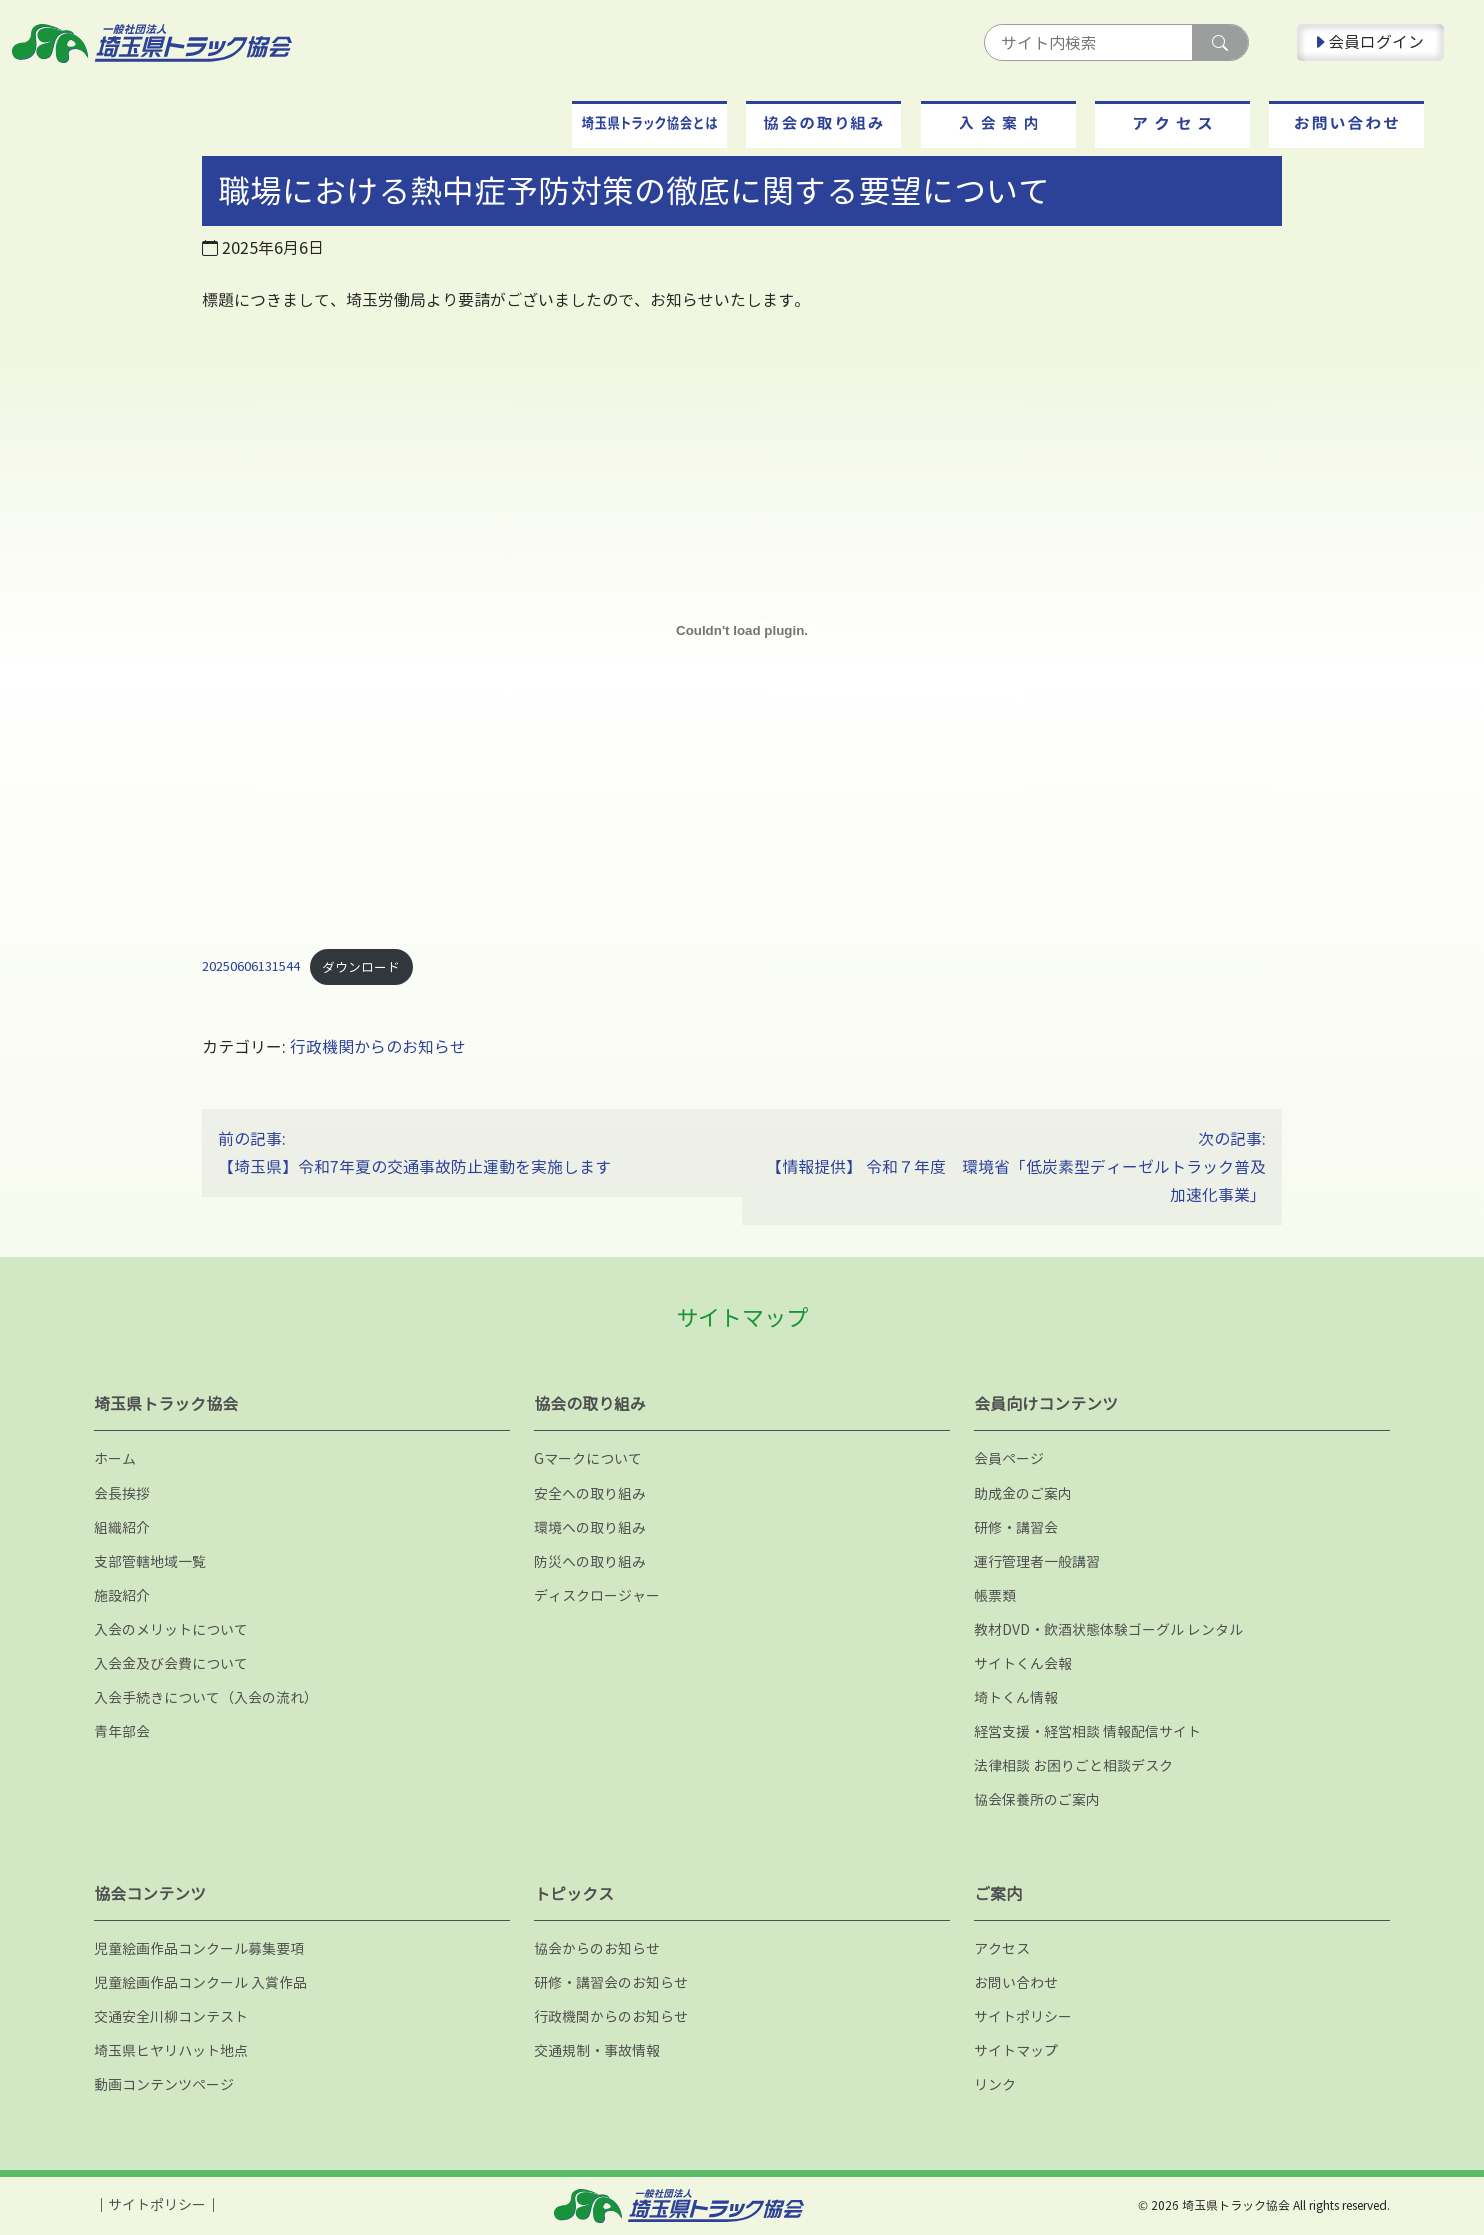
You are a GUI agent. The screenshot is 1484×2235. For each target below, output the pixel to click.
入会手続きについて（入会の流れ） (206, 1697)
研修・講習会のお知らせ (611, 1982)
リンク (995, 2084)
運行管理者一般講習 (1037, 1561)
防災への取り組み (590, 1561)
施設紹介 (122, 1595)
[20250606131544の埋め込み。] (742, 630)
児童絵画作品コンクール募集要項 (199, 1948)
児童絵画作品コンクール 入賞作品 (200, 1982)
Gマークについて (588, 1458)
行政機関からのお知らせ (378, 1047)
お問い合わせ (1016, 1982)
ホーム (115, 1458)
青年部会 (122, 1731)
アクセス (1002, 1948)
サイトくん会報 (1023, 1663)
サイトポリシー (1023, 2016)
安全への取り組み (590, 1493)
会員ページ (1009, 1458)
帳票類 (995, 1595)
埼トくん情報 (1016, 1697)
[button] (649, 124)
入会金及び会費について (171, 1663)
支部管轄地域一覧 (150, 1561)
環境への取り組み (590, 1527)
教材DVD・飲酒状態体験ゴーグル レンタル (1108, 1629)
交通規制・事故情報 (597, 2050)
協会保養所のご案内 (1037, 1799)
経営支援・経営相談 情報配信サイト (1087, 1731)
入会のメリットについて (171, 1629)
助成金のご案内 (1023, 1493)
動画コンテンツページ (164, 2084)
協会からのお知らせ (597, 1948)
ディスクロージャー (597, 1595)
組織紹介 (122, 1527)
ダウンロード (361, 967)
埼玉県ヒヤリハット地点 (171, 2050)
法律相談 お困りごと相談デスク (1073, 1765)
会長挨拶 (122, 1493)
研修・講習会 (1016, 1527)
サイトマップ (1016, 2050)
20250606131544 (251, 967)
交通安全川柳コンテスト (171, 2016)
